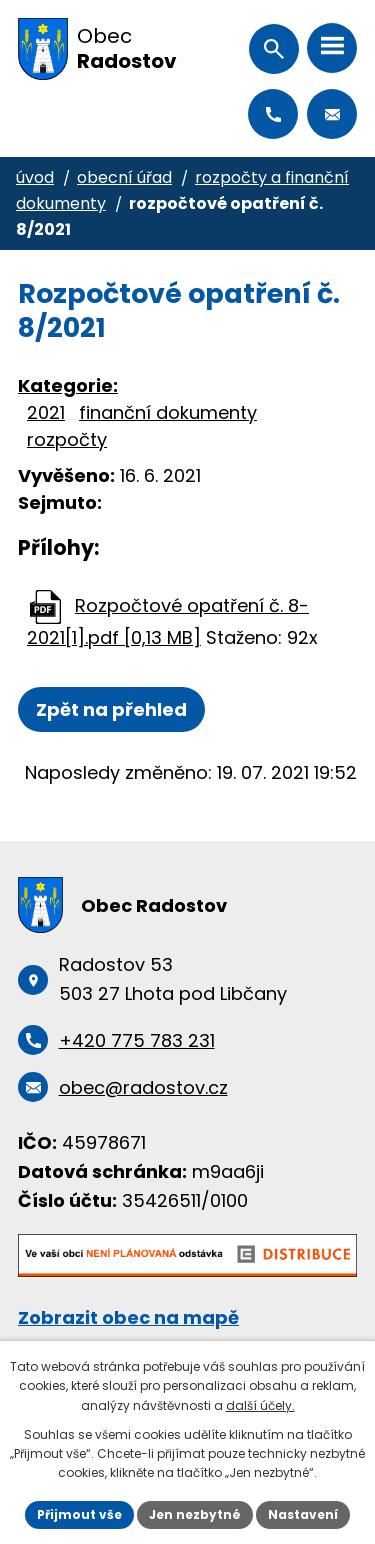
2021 (46, 412)
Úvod (35, 177)
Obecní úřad (124, 177)
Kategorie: (68, 385)
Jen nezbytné (195, 1514)
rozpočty (67, 439)
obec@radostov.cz (332, 114)
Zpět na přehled (111, 709)
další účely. (260, 1405)
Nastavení (303, 1514)
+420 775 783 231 (273, 114)
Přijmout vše (79, 1514)
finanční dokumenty (168, 412)
